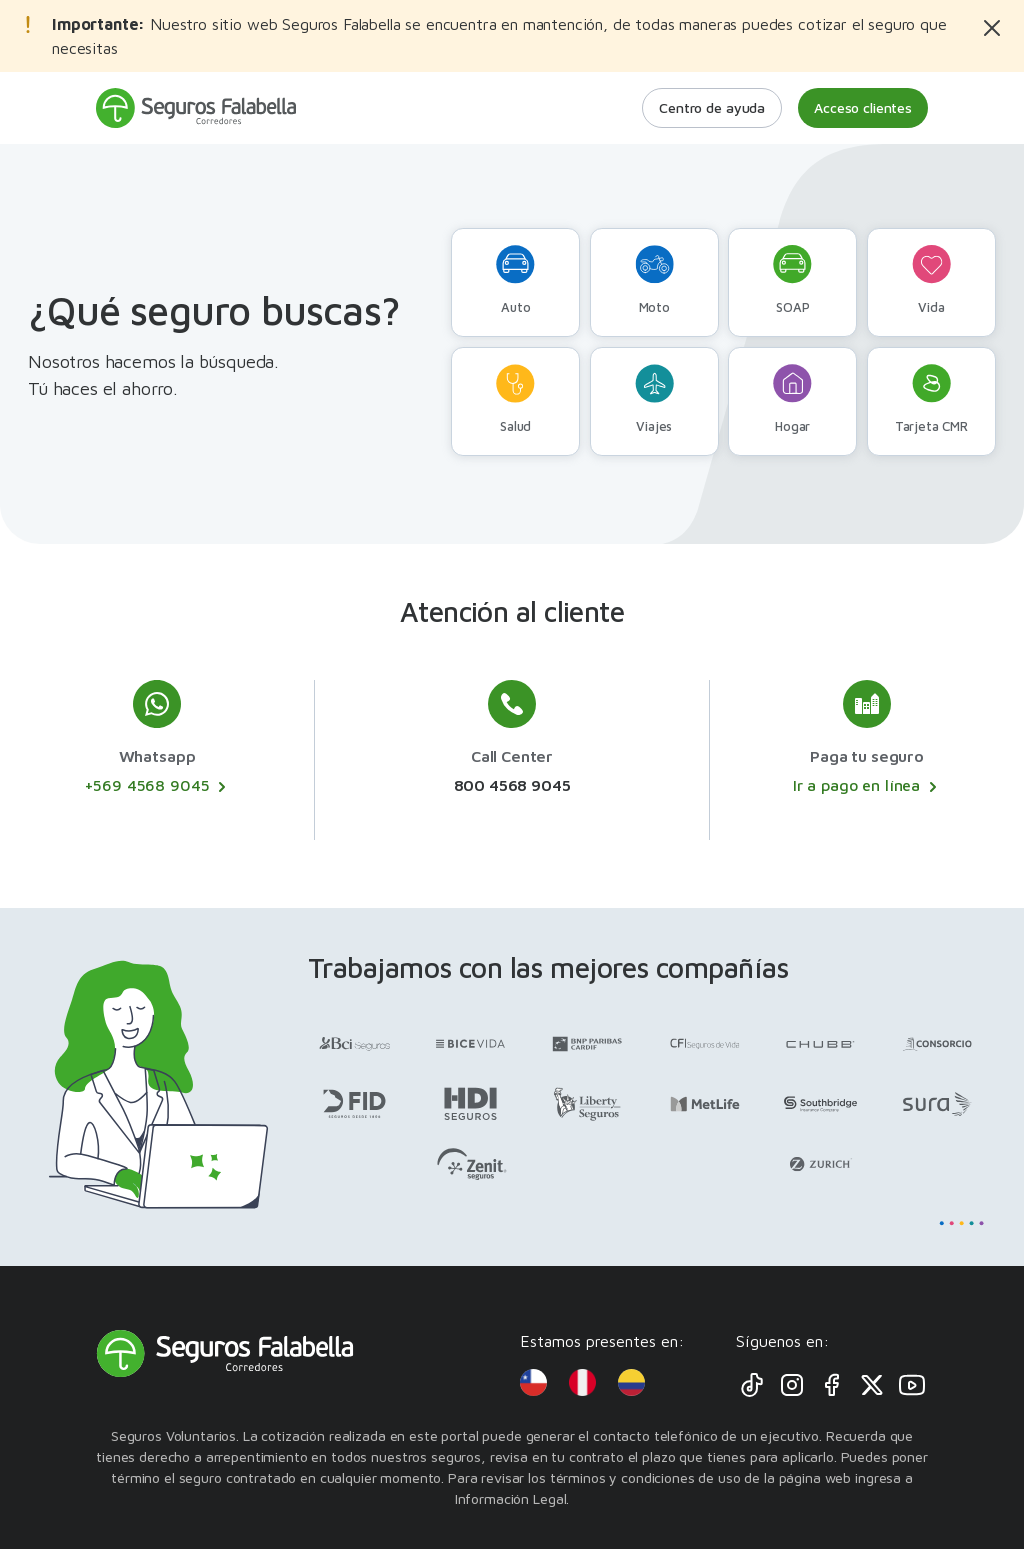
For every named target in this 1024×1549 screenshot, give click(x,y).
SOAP (792, 280)
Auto (515, 280)
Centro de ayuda (712, 107)
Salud (515, 399)
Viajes (654, 399)
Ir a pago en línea (867, 786)
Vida (931, 280)
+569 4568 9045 (157, 786)
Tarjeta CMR (931, 399)
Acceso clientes (863, 107)
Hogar (792, 399)
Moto (654, 280)
